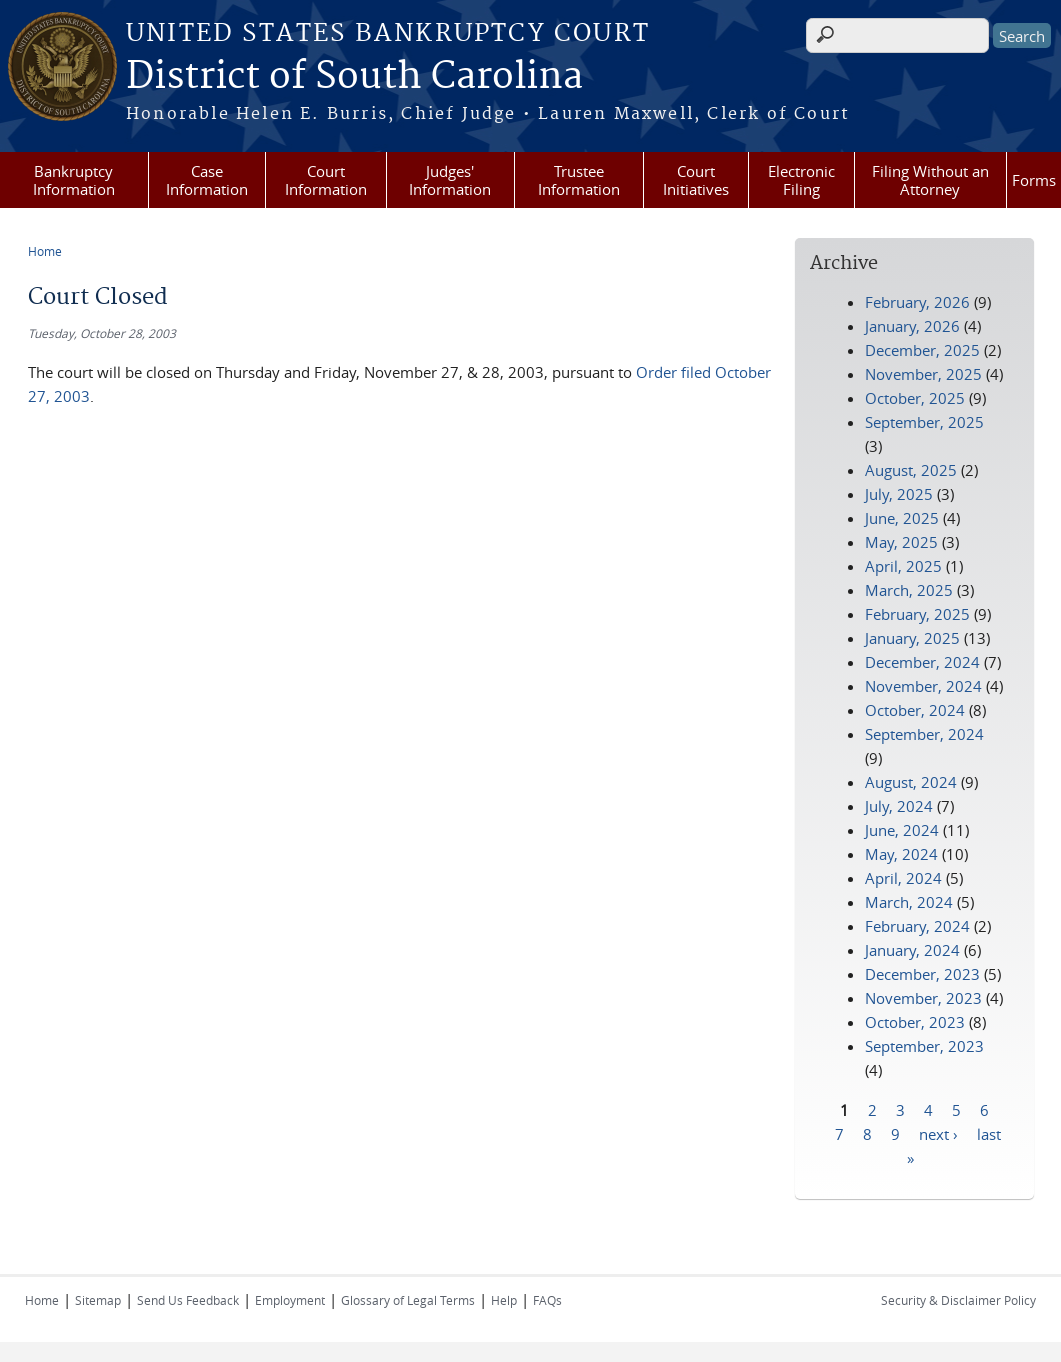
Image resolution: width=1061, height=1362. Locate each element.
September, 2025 (924, 422)
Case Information (207, 180)
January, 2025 (912, 638)
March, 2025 (909, 590)
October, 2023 (915, 1022)
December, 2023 (922, 974)
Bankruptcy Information (74, 180)
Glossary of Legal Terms (408, 1300)
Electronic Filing (801, 180)
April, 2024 (903, 878)
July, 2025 (899, 494)
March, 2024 (909, 902)
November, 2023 (923, 998)
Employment (290, 1300)
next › (938, 1133)
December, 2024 (922, 662)
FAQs (547, 1300)
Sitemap (98, 1300)
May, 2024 (901, 854)
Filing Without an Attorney (930, 180)
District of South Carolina (354, 77)
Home (45, 251)
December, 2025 (922, 350)
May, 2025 (901, 542)
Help (504, 1300)
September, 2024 (924, 734)
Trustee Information (579, 180)
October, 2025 (915, 398)
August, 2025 (911, 470)
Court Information (326, 180)
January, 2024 (912, 950)
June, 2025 (902, 518)
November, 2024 (923, 686)
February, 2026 (917, 302)
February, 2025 (917, 614)
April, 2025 (903, 566)
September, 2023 (924, 1046)
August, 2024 (911, 782)
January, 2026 (912, 326)
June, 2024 (902, 830)
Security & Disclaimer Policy (958, 1300)
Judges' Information (450, 180)
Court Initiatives (696, 180)
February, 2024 (917, 926)
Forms (1034, 180)
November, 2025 (923, 374)
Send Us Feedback (188, 1300)
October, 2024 (915, 710)
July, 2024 (899, 806)
